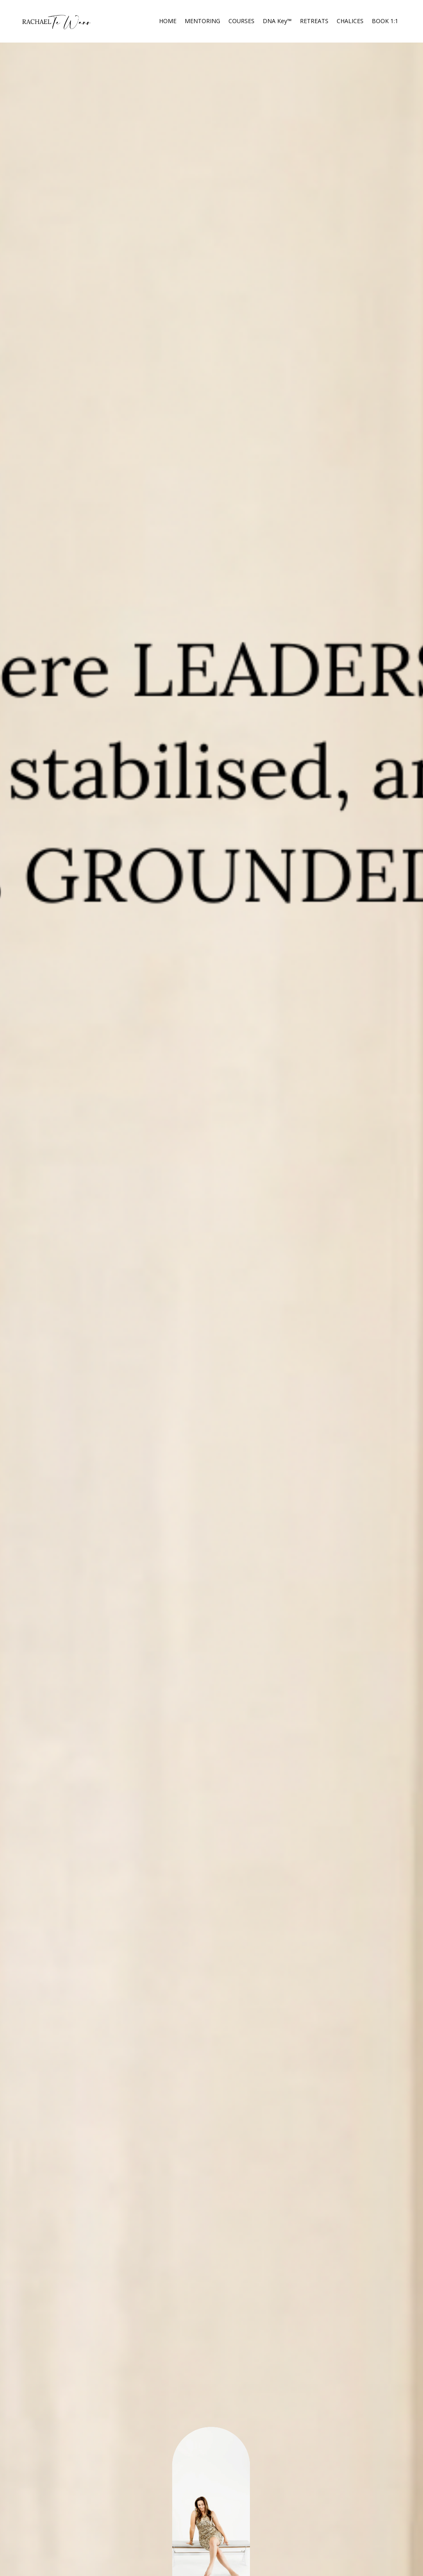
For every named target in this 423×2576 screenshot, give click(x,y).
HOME (167, 21)
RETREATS (314, 21)
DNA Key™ (277, 21)
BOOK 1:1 (385, 21)
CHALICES (350, 21)
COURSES (241, 21)
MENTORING (202, 21)
